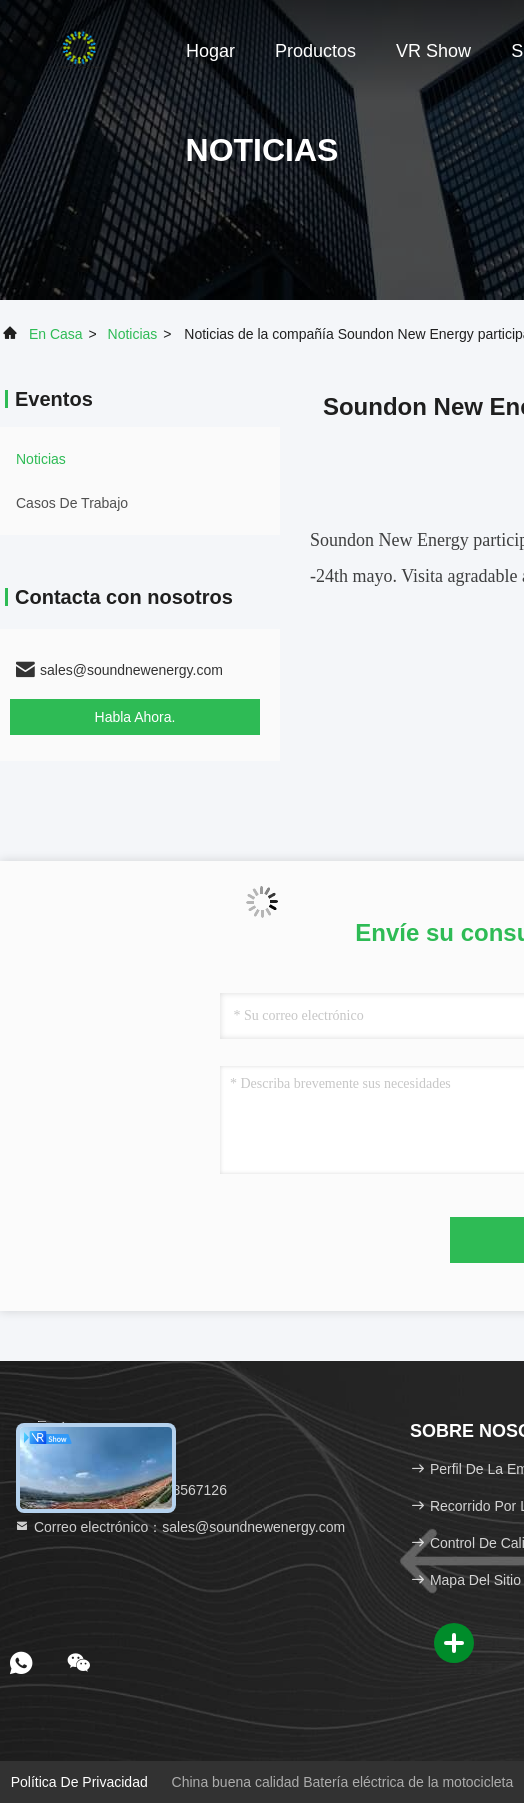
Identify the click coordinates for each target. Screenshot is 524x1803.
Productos (315, 51)
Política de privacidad (79, 1782)
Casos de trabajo (72, 503)
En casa (56, 334)
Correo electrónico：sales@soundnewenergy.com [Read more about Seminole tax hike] (179, 1527)
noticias (133, 334)
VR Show (433, 51)
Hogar (210, 51)
